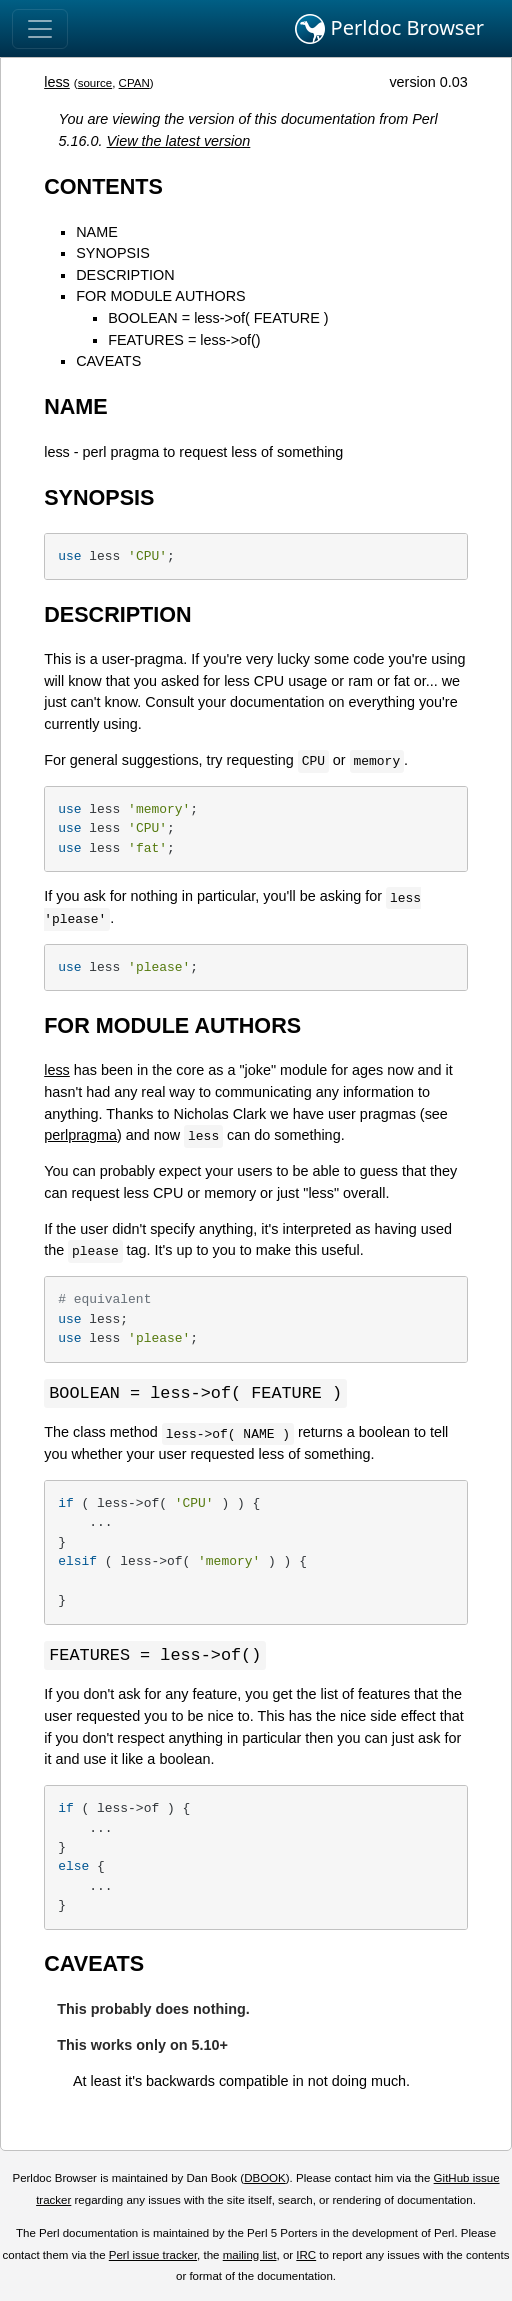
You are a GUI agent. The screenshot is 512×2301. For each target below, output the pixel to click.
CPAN (134, 83)
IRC (306, 2257)
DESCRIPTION (125, 275)
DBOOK (265, 2180)
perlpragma (80, 1135)
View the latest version (179, 141)
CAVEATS (108, 361)
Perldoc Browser (389, 29)
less (57, 82)
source (95, 83)
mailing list (250, 2257)
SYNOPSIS (113, 253)
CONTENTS (103, 186)
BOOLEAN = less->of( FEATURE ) (218, 318)
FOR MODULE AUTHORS (161, 296)
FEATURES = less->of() (184, 340)
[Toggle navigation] (40, 29)
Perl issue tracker (153, 2257)
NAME (97, 232)
